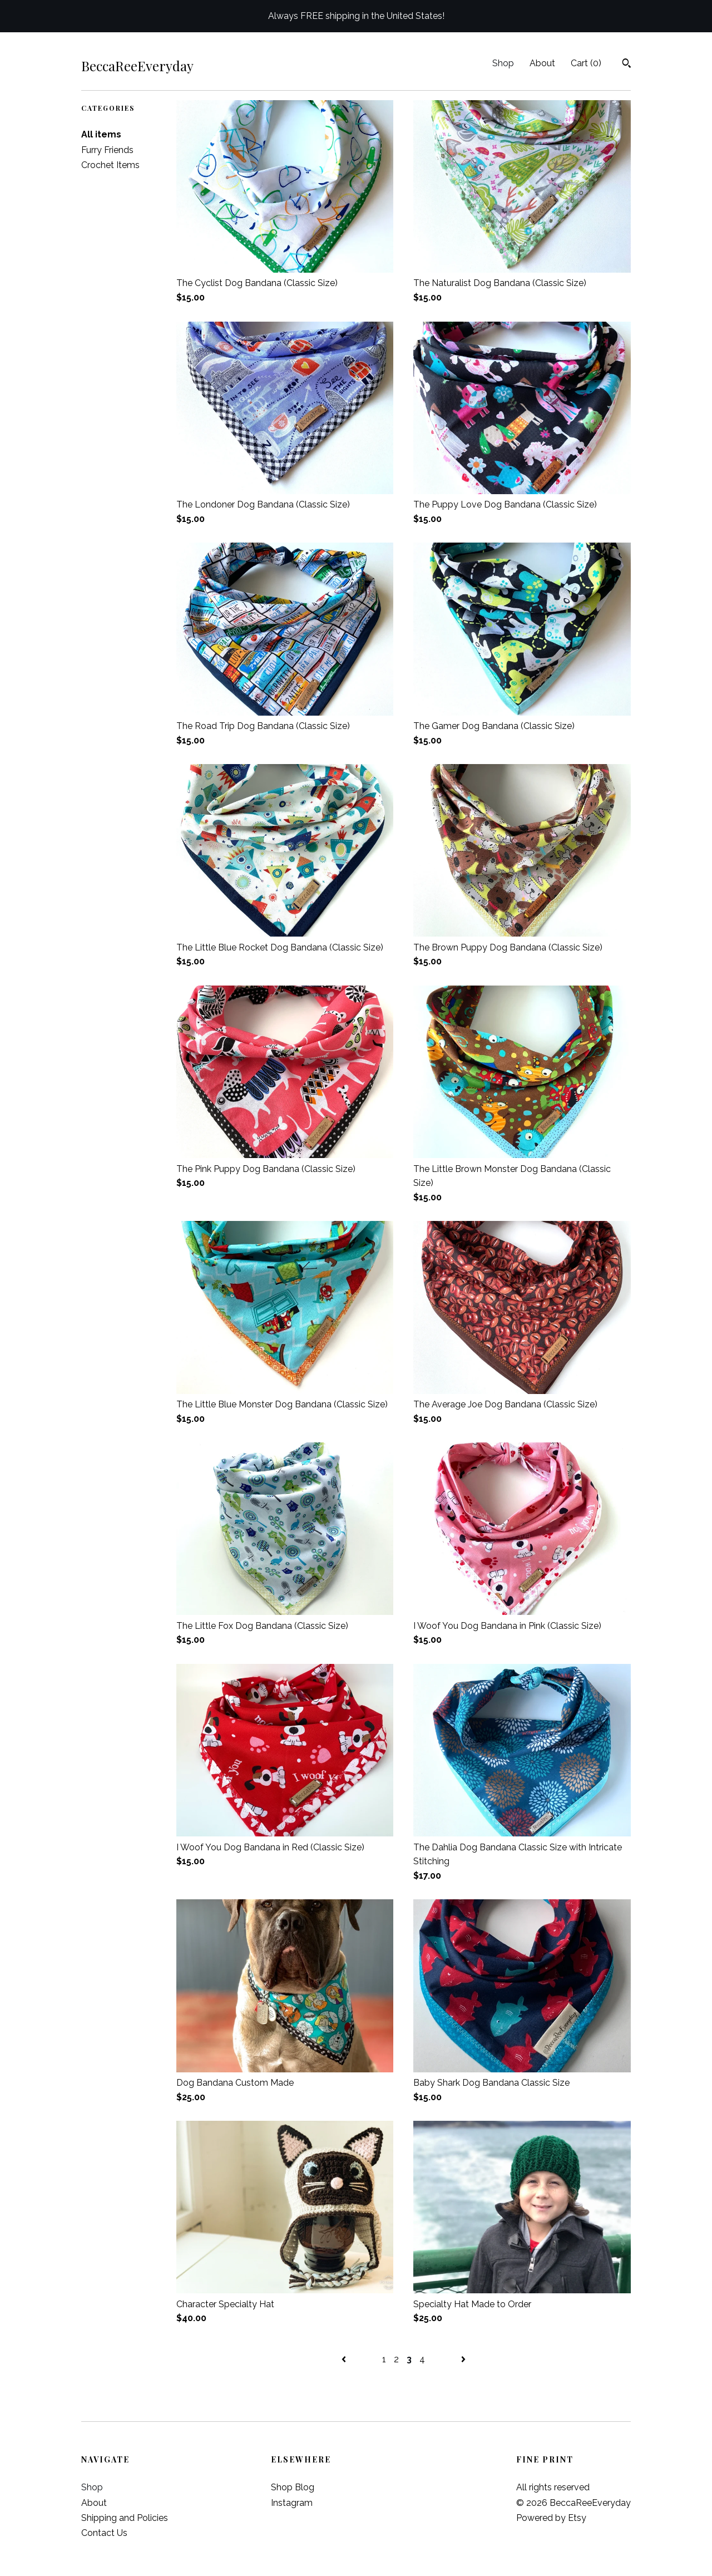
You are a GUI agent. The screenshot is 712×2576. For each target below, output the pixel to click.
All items (101, 134)
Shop (503, 63)
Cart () (586, 63)
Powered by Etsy (551, 2518)
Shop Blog (292, 2487)
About (542, 63)
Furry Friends (107, 150)
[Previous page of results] (345, 2359)
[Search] (626, 64)
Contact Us (104, 2533)
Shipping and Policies (124, 2518)
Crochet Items (110, 165)
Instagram (292, 2503)
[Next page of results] (463, 2359)
